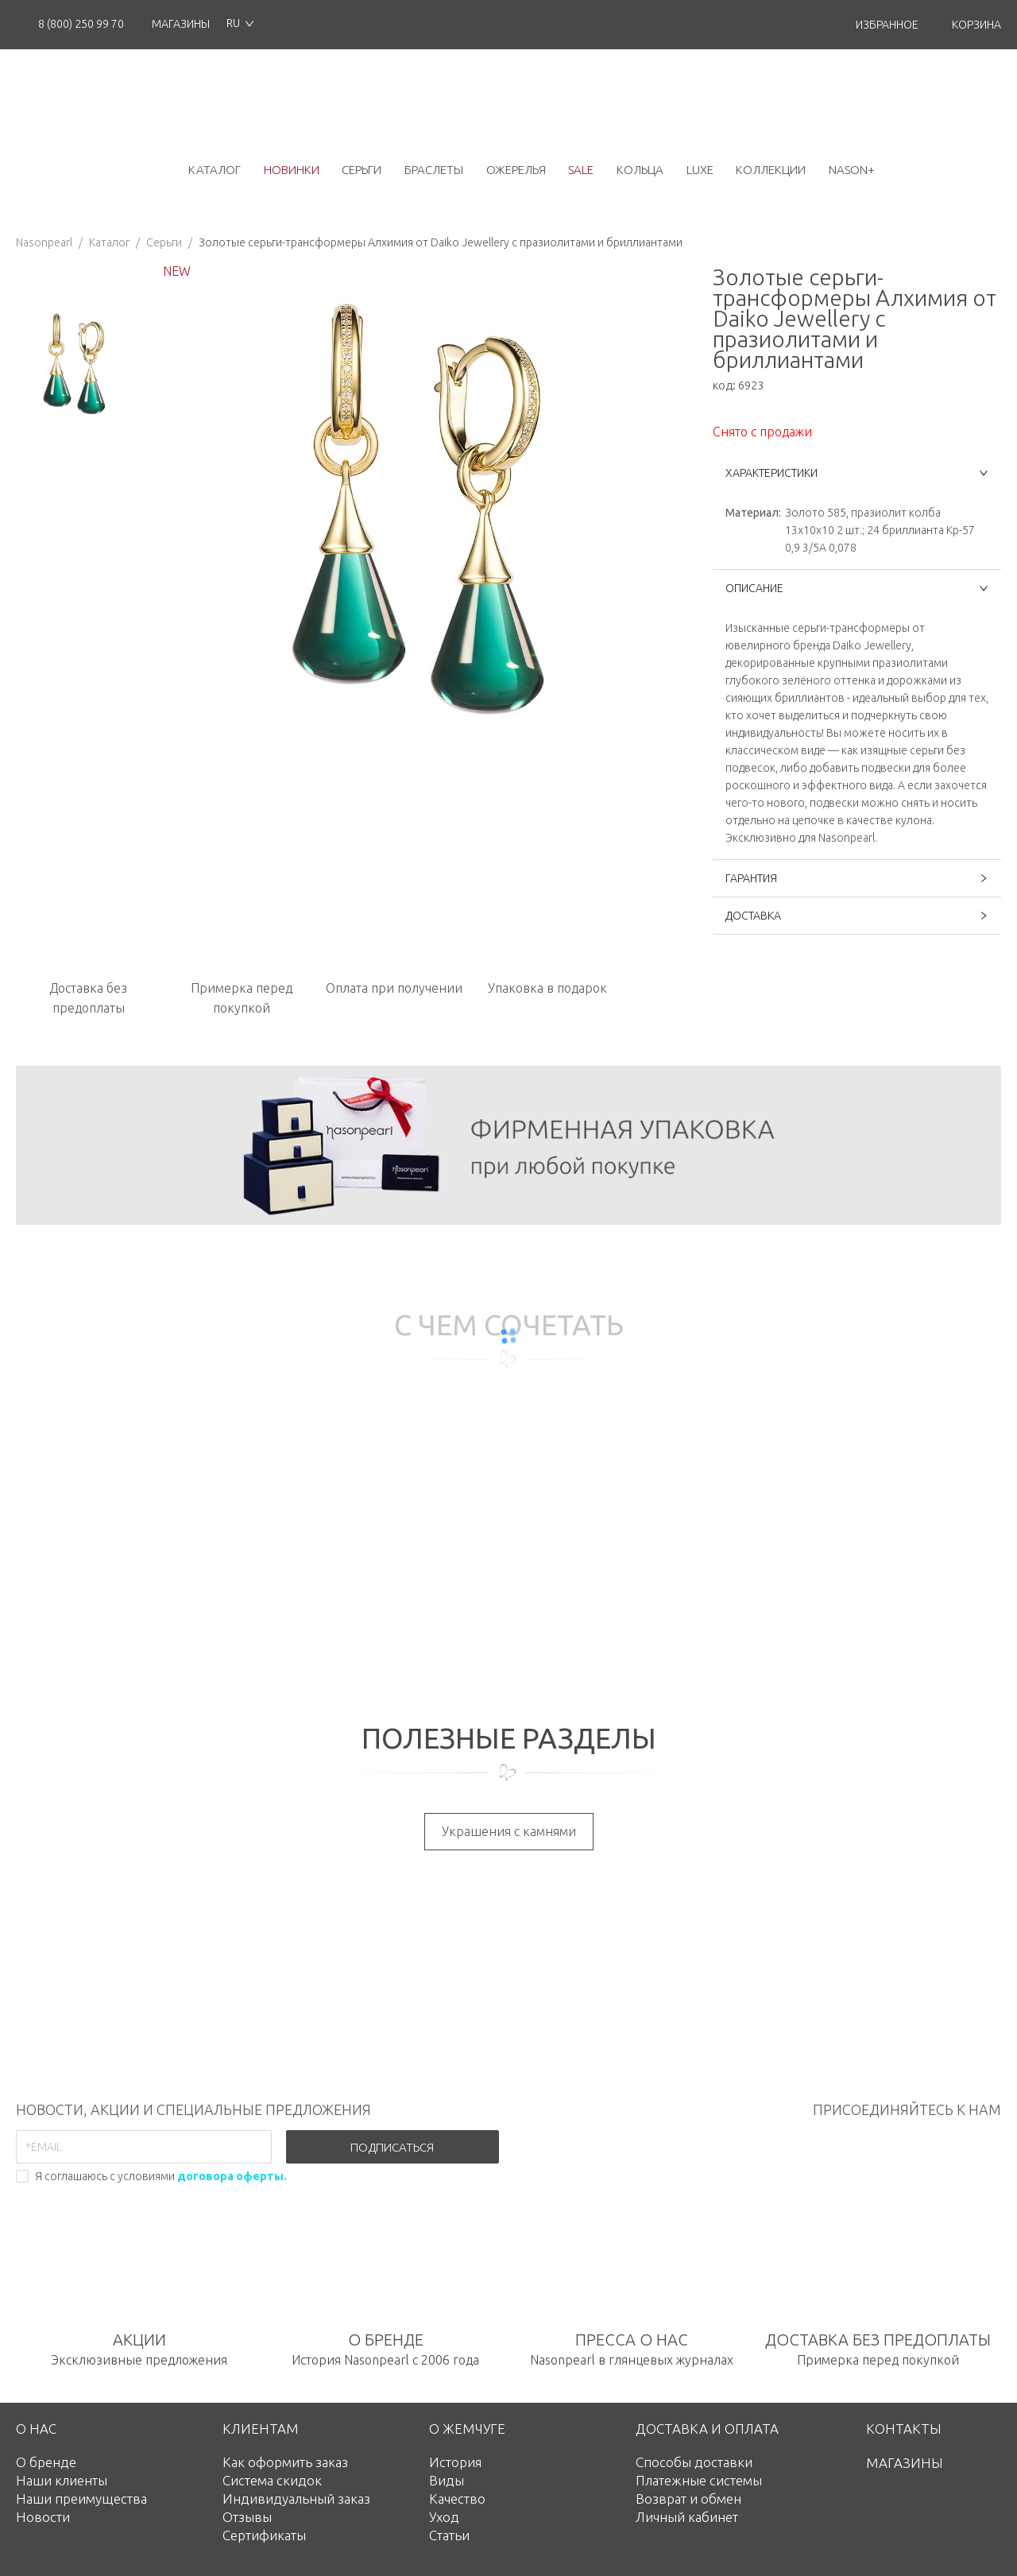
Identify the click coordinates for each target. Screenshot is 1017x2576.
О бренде (46, 2461)
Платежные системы (699, 2480)
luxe (699, 169)
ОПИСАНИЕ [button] (856, 588)
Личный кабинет (687, 2516)
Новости (43, 2516)
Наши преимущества (81, 2498)
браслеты (433, 169)
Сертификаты (264, 2535)
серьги (361, 169)
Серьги (164, 242)
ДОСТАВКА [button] (856, 915)
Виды (446, 2480)
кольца (640, 169)
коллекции (771, 169)
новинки (291, 169)
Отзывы (247, 2516)
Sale (581, 169)
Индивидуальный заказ (296, 2498)
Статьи (449, 2535)
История (455, 2461)
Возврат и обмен (688, 2498)
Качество (457, 2498)
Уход (444, 2516)
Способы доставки (694, 2461)
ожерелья (516, 169)
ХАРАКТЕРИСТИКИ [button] (856, 473)
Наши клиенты (61, 2480)
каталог (214, 169)
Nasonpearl (44, 242)
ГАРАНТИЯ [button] (856, 878)
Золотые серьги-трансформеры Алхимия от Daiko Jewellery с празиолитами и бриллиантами (441, 242)
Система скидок (272, 2480)
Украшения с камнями (509, 1831)
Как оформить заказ (285, 2461)
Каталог (109, 242)
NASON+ (852, 169)
